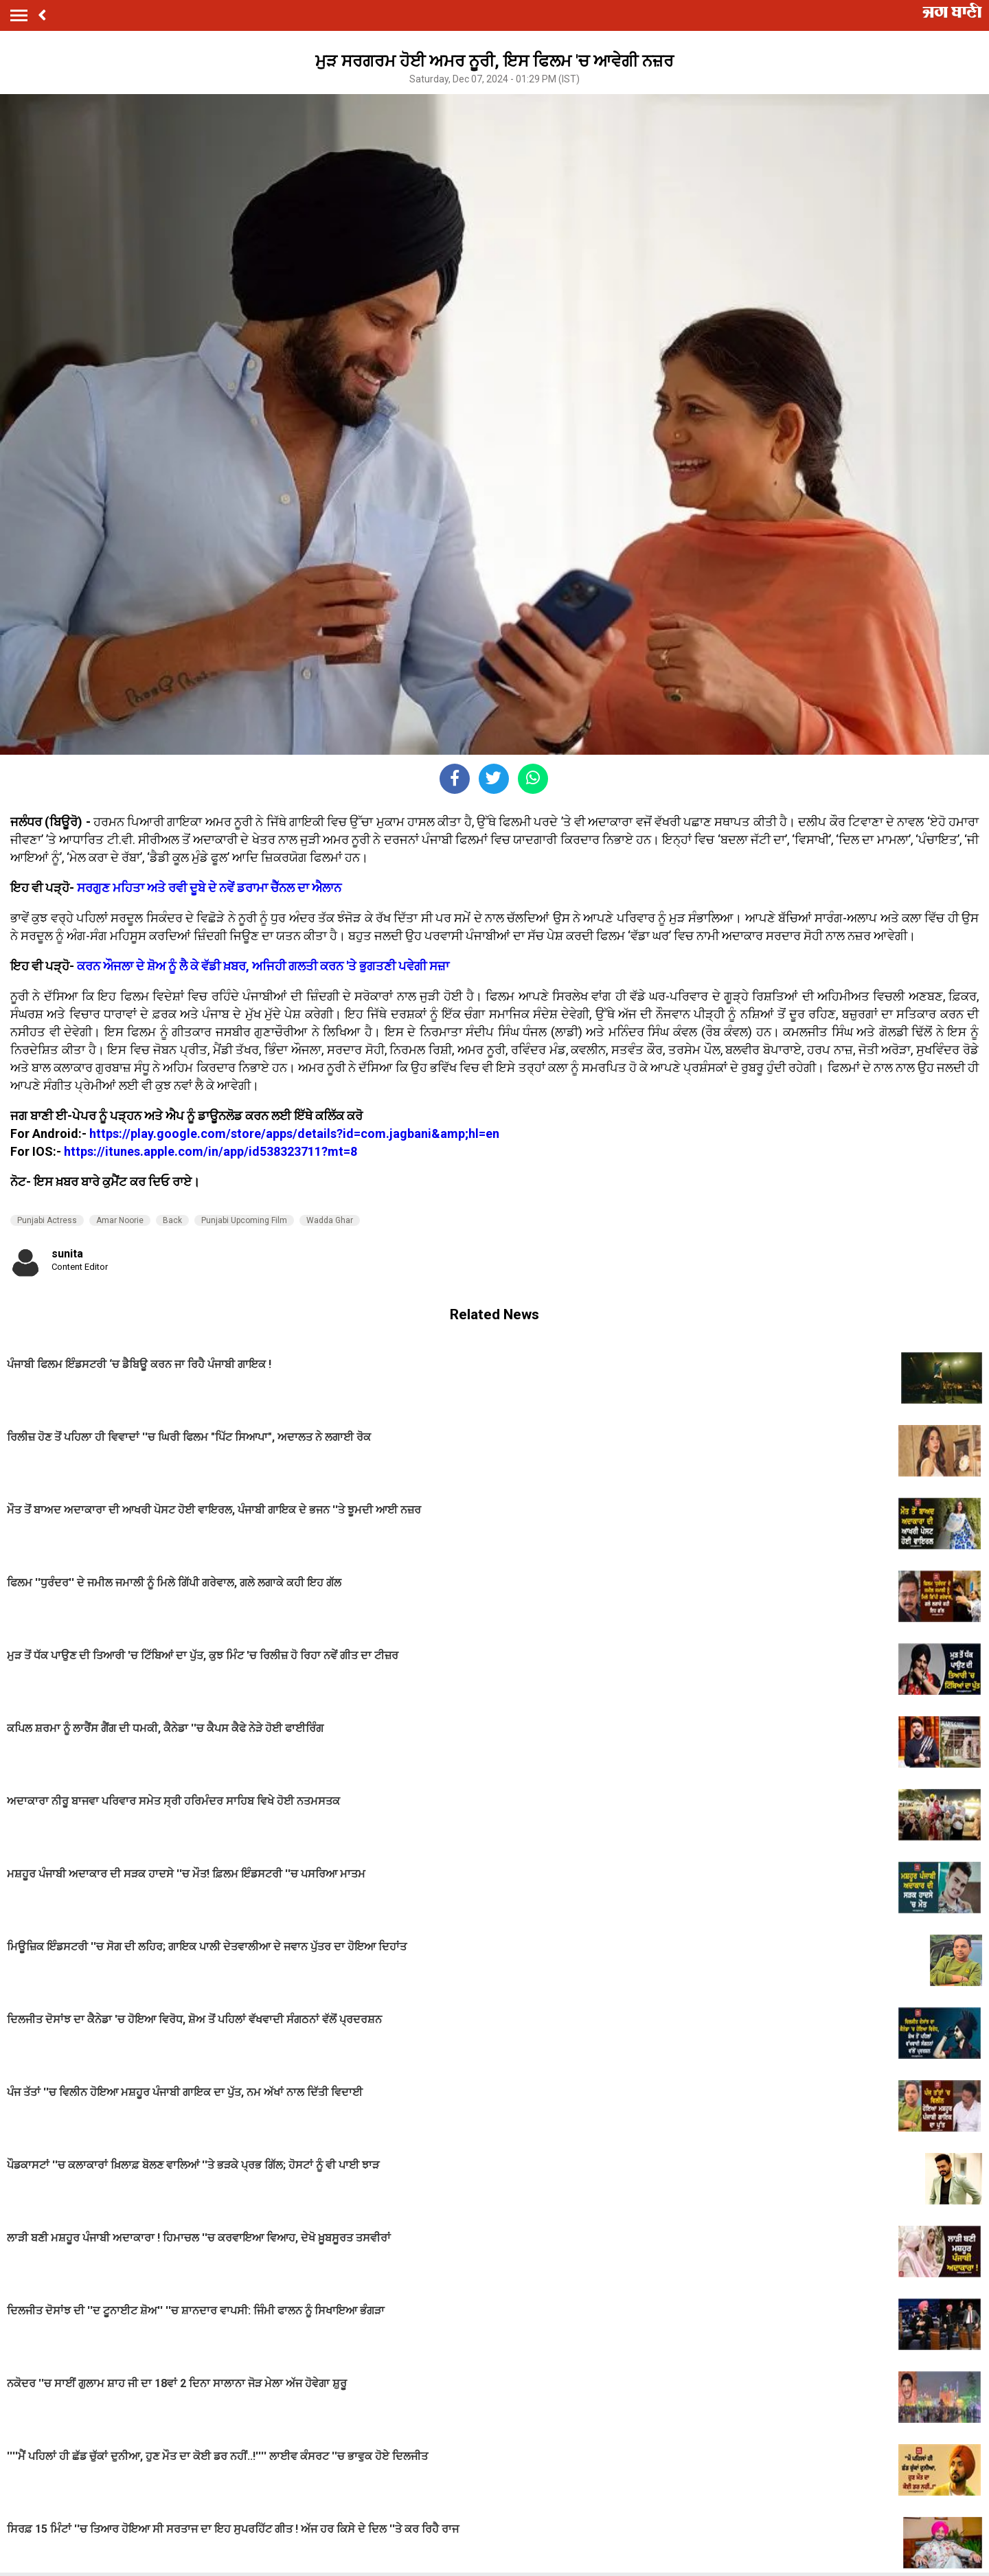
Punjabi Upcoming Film (244, 1220)
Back (172, 1220)
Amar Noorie (120, 1220)
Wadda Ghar (329, 1220)
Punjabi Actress (47, 1220)
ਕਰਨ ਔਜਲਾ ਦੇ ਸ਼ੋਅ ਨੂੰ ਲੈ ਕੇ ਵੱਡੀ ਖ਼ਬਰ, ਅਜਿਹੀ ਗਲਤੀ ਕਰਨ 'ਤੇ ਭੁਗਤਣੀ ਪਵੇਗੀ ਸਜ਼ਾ (261, 966)
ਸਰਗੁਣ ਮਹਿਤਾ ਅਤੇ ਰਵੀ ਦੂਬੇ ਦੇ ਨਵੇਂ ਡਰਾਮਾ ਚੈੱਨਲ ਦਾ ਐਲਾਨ (209, 887)
